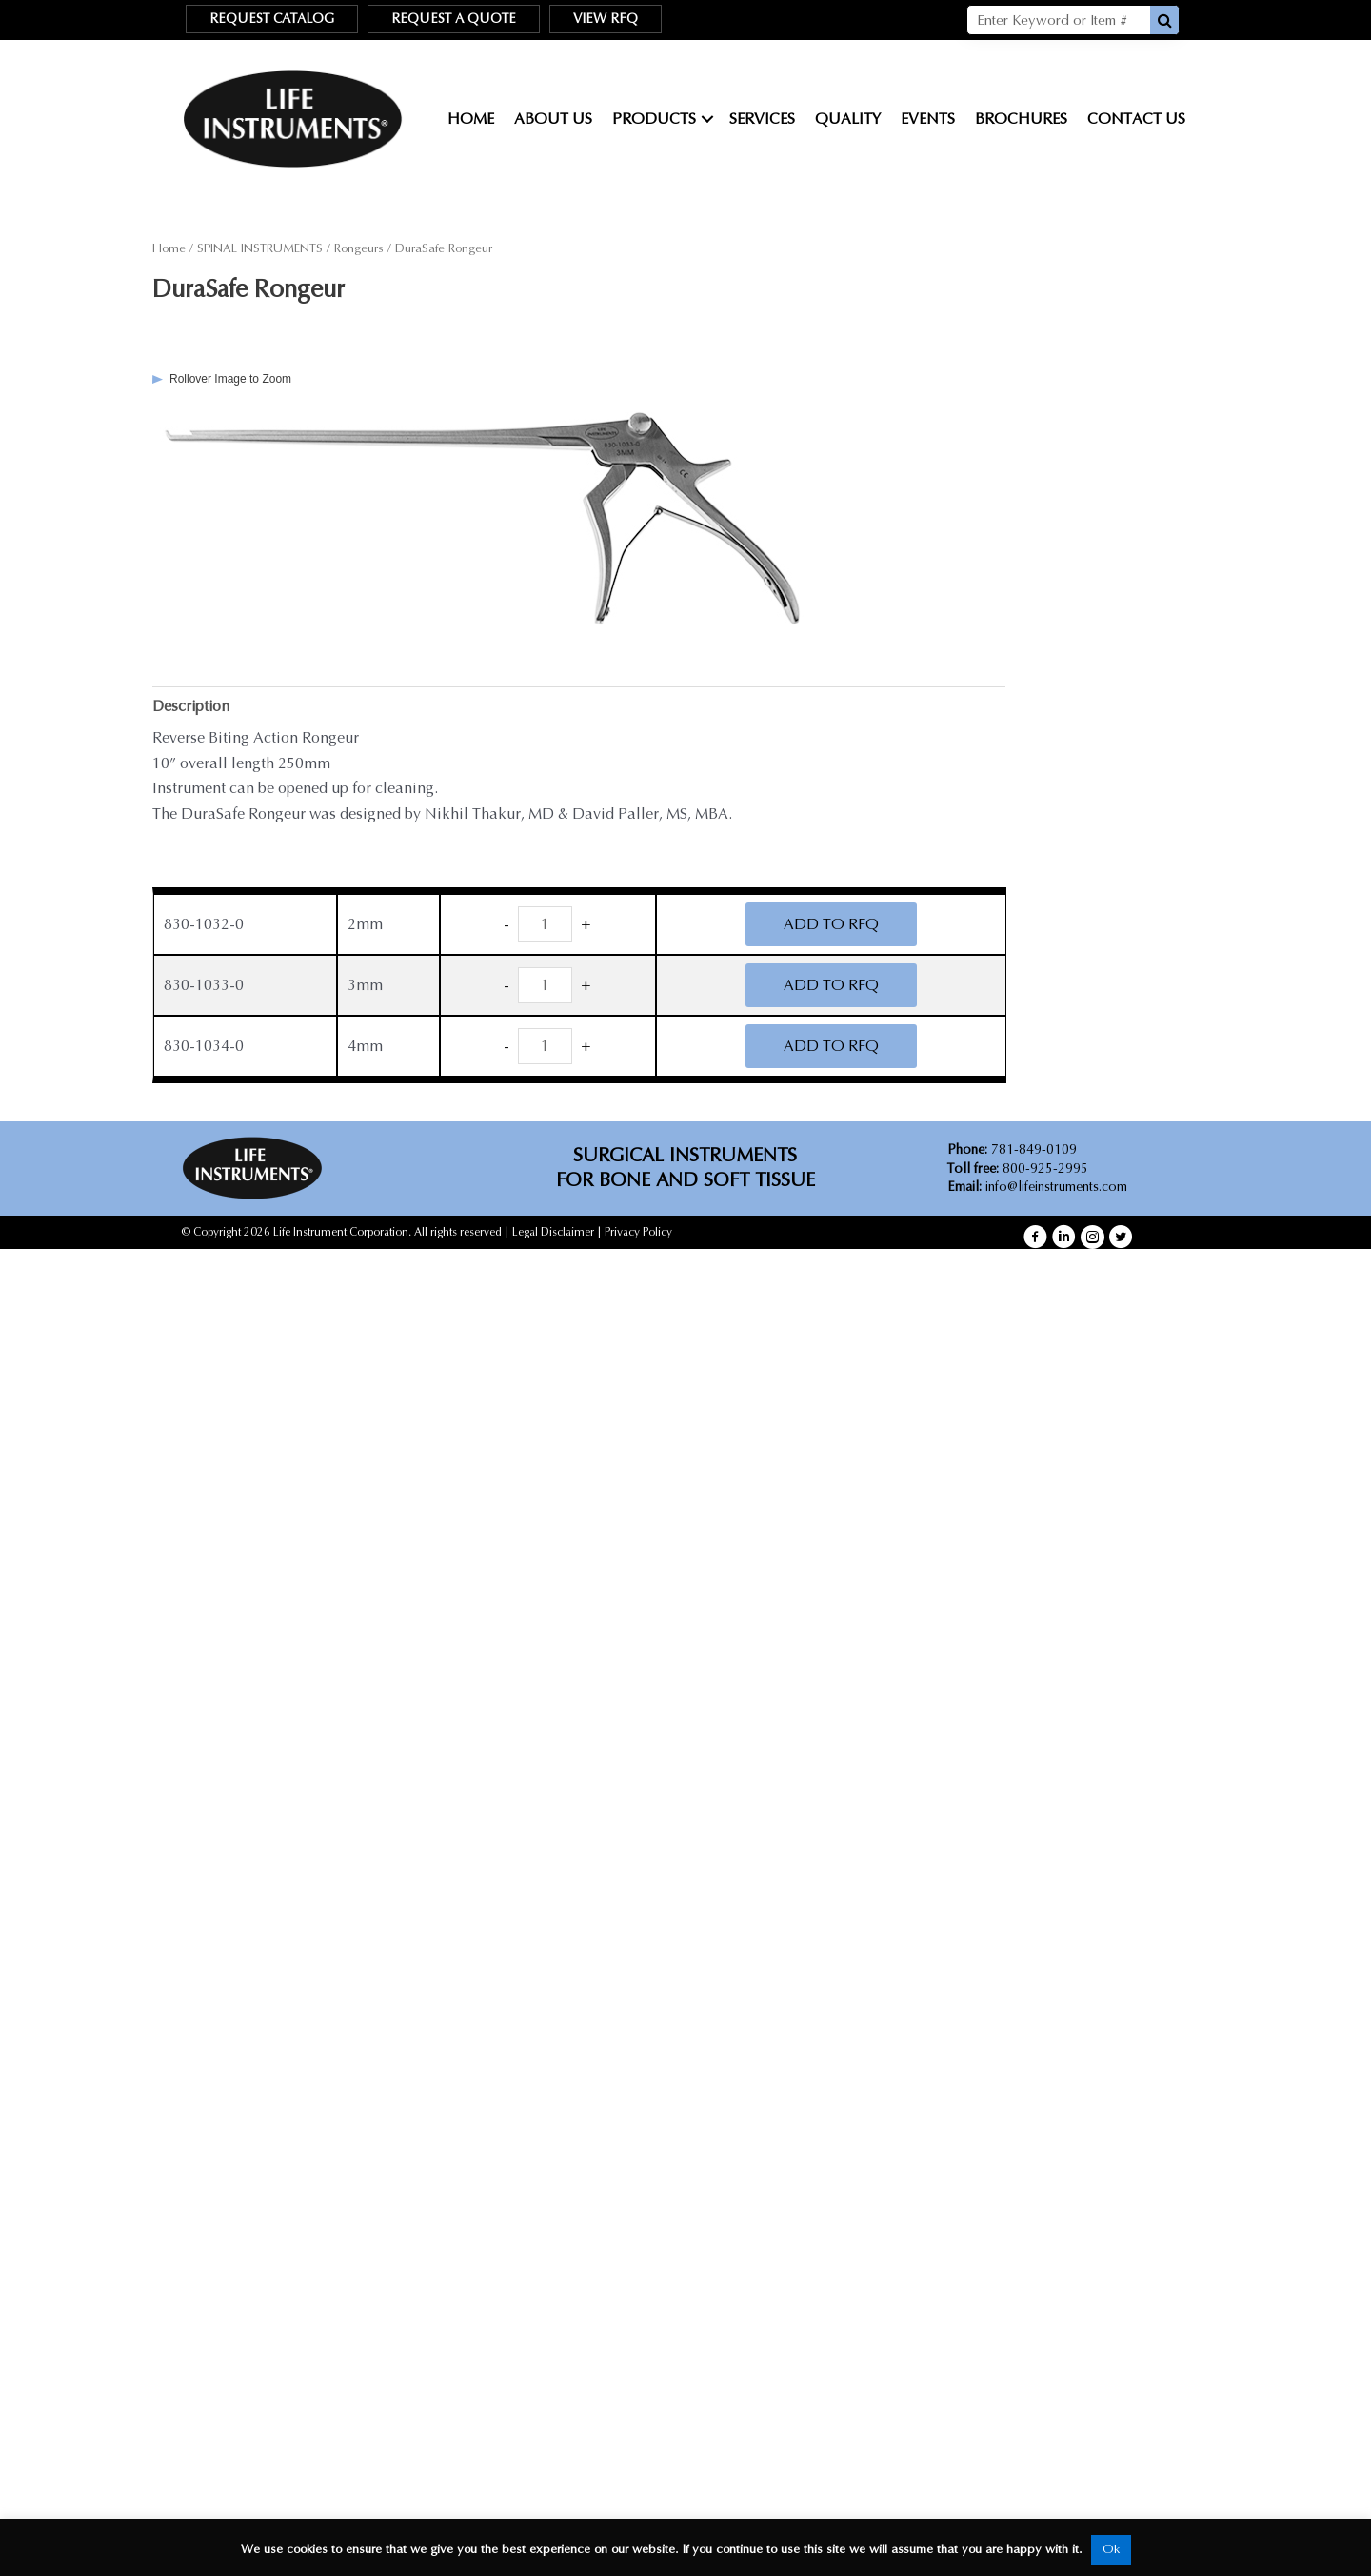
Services (762, 118)
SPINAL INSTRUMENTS (260, 248)
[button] (1035, 1237)
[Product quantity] (545, 925)
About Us (553, 118)
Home (470, 118)
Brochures (1021, 118)
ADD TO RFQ (831, 925)
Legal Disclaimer (553, 1232)
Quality (848, 118)
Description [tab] (192, 706)
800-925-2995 (1017, 1168)
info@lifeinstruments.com (1056, 1187)
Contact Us (1136, 118)
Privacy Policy (638, 1232)
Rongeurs (359, 248)
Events (928, 118)
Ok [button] (1111, 2549)
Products (654, 118)
